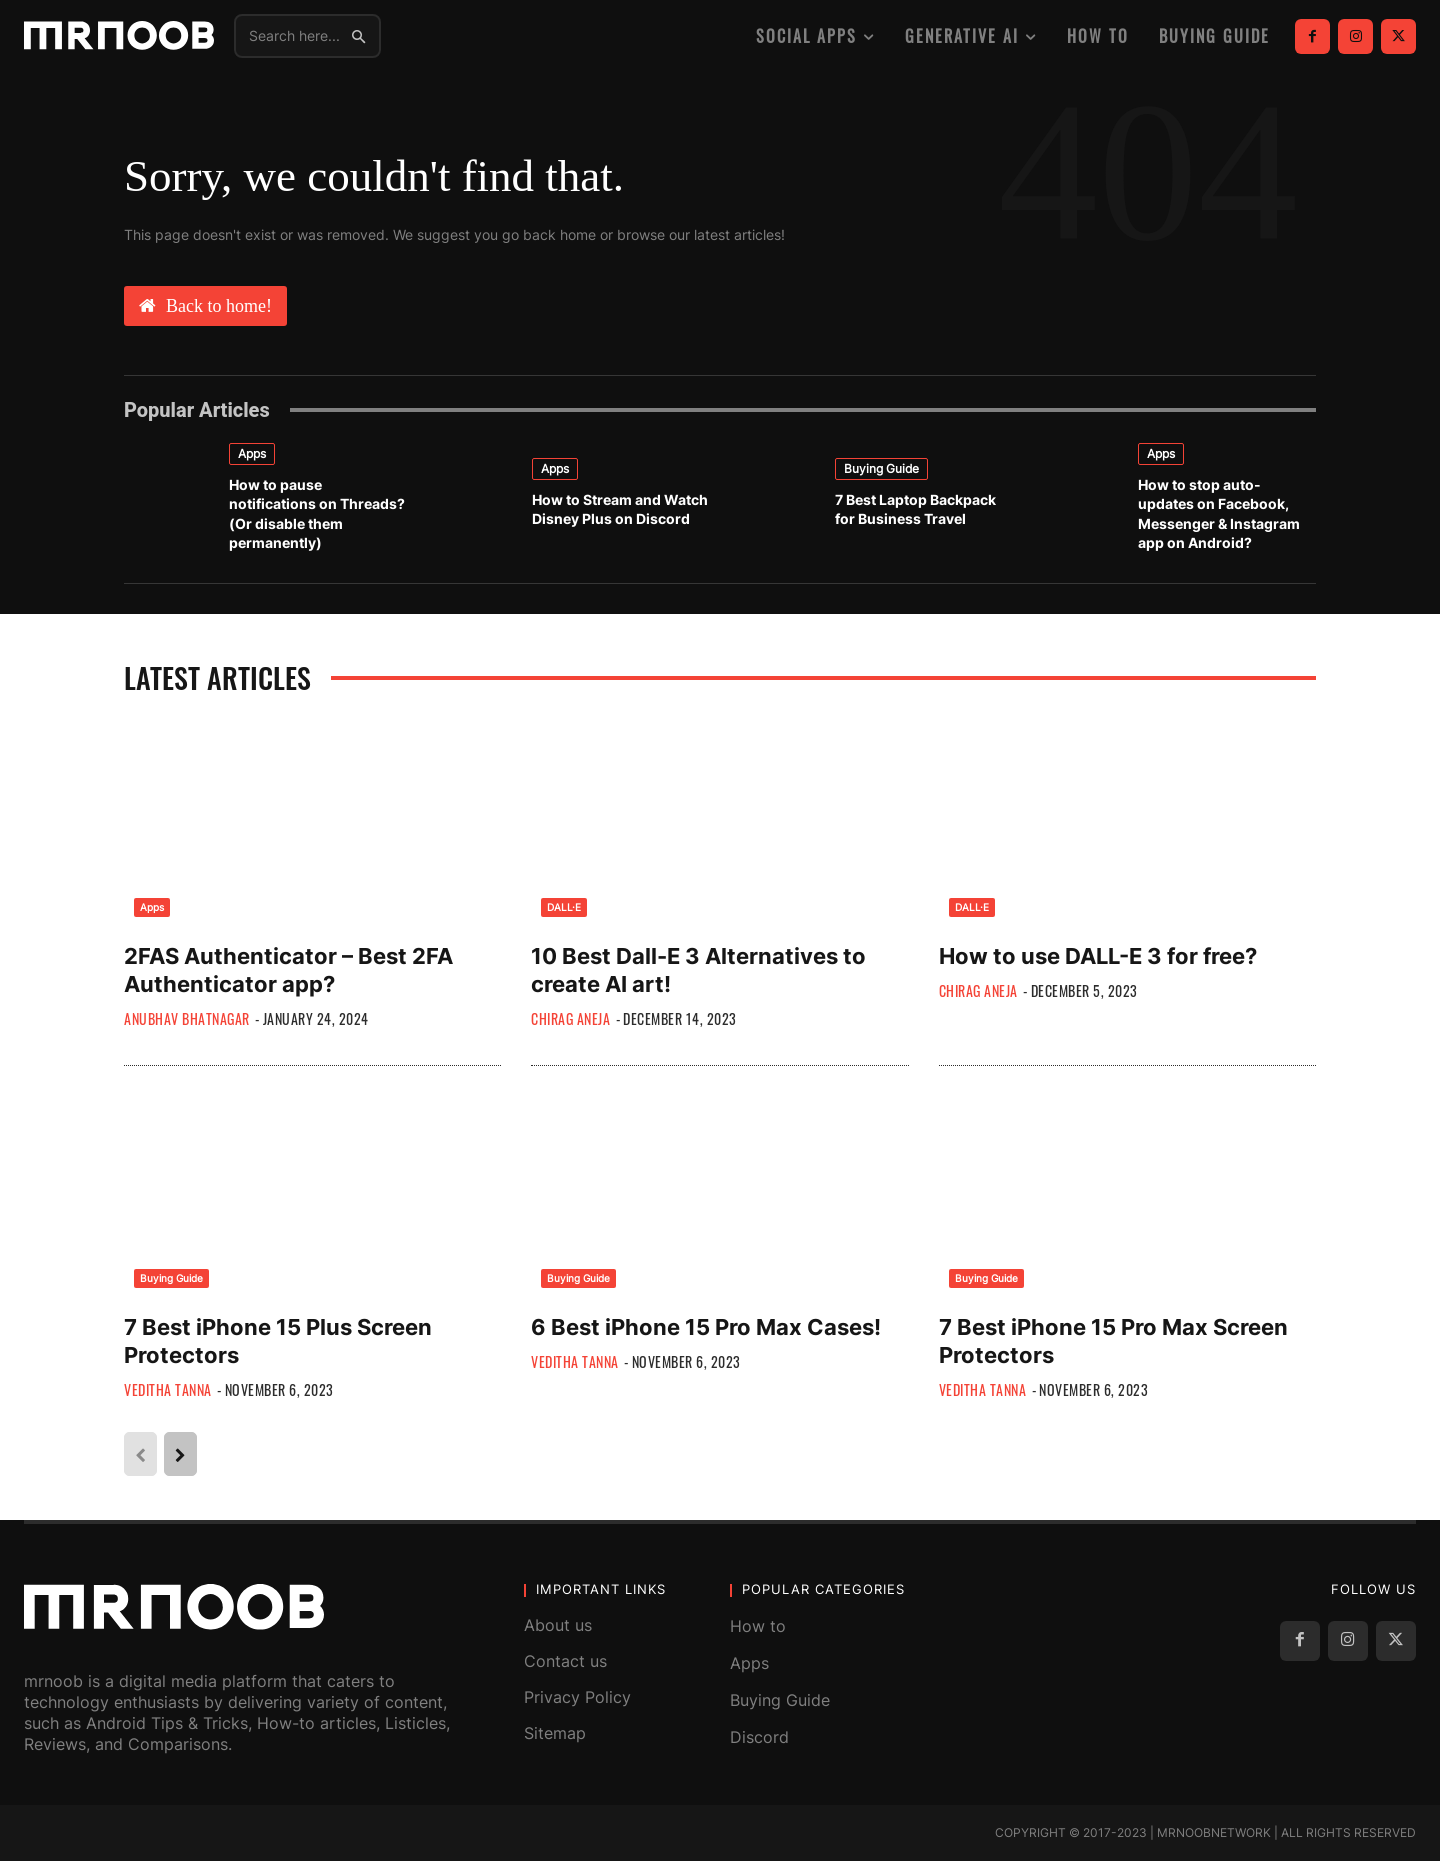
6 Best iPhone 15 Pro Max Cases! (706, 1327)
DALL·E (564, 907)
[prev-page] (140, 1454)
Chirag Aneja (570, 1018)
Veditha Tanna (168, 1389)
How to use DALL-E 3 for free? (1098, 956)
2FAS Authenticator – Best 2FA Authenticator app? (288, 970)
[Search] (358, 36)
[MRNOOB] (119, 35)
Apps (252, 453)
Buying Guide (881, 468)
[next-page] (180, 1454)
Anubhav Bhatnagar (187, 1018)
